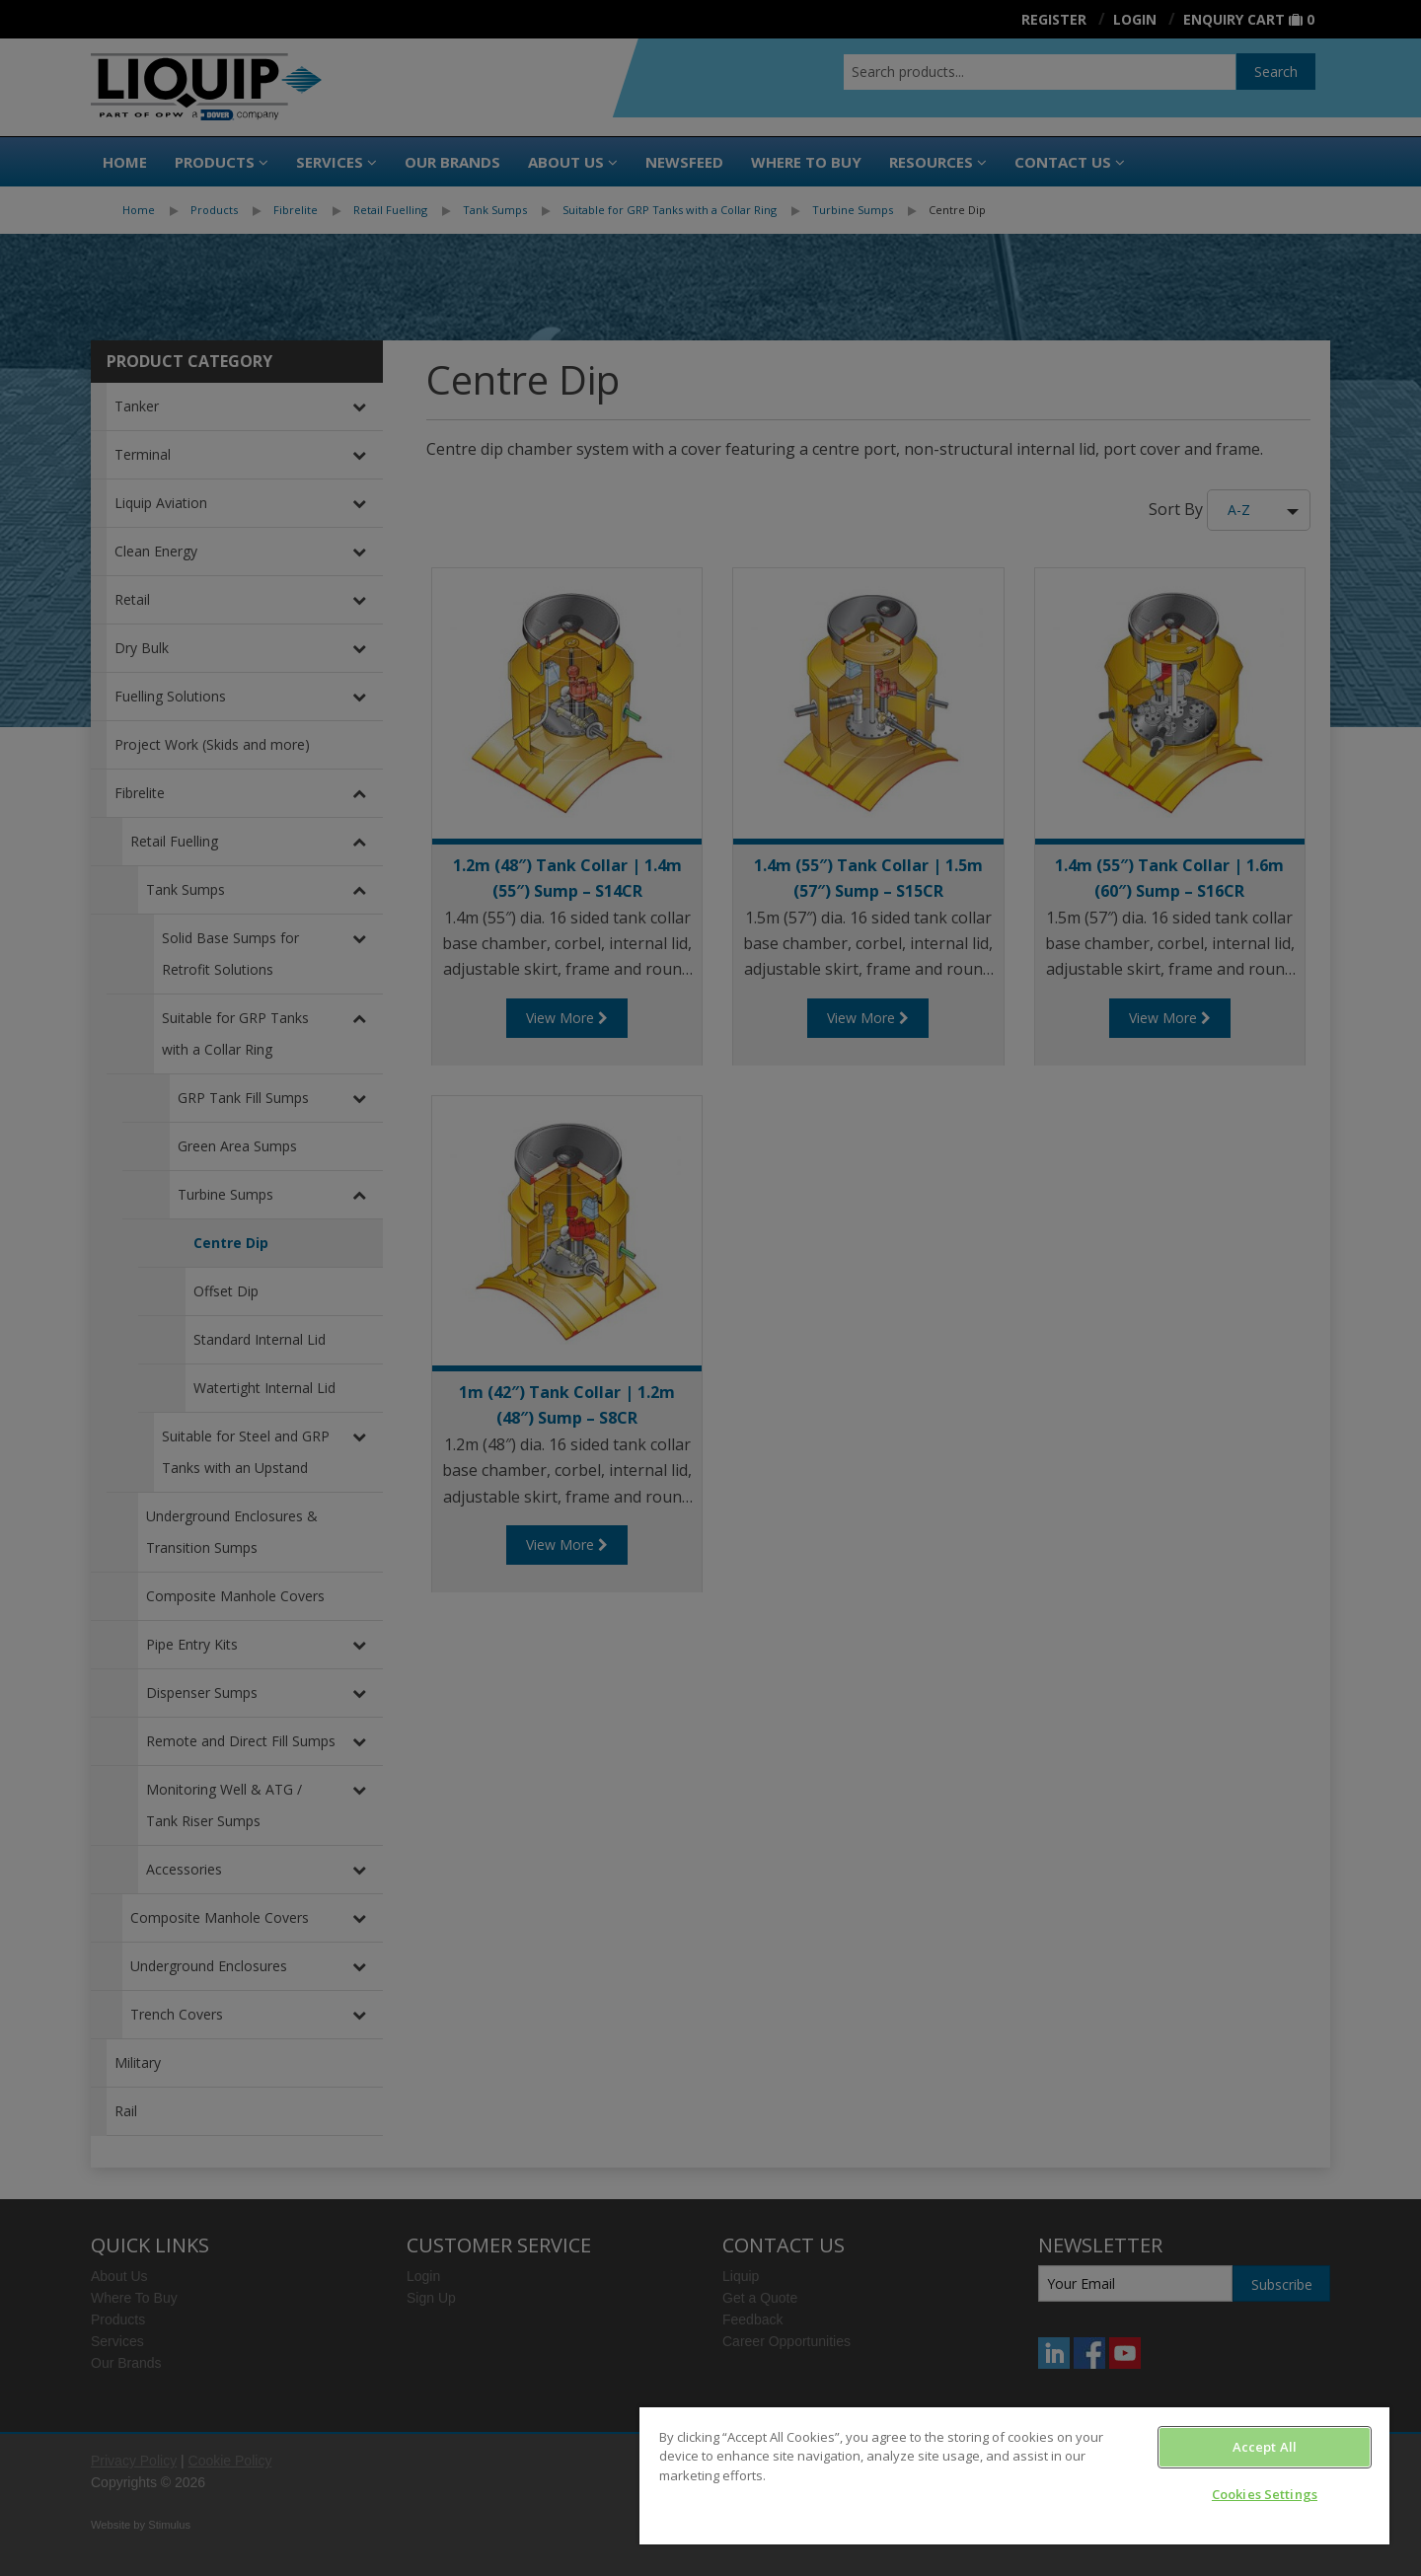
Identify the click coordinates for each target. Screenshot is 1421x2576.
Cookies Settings (1264, 2494)
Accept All (1265, 2447)
